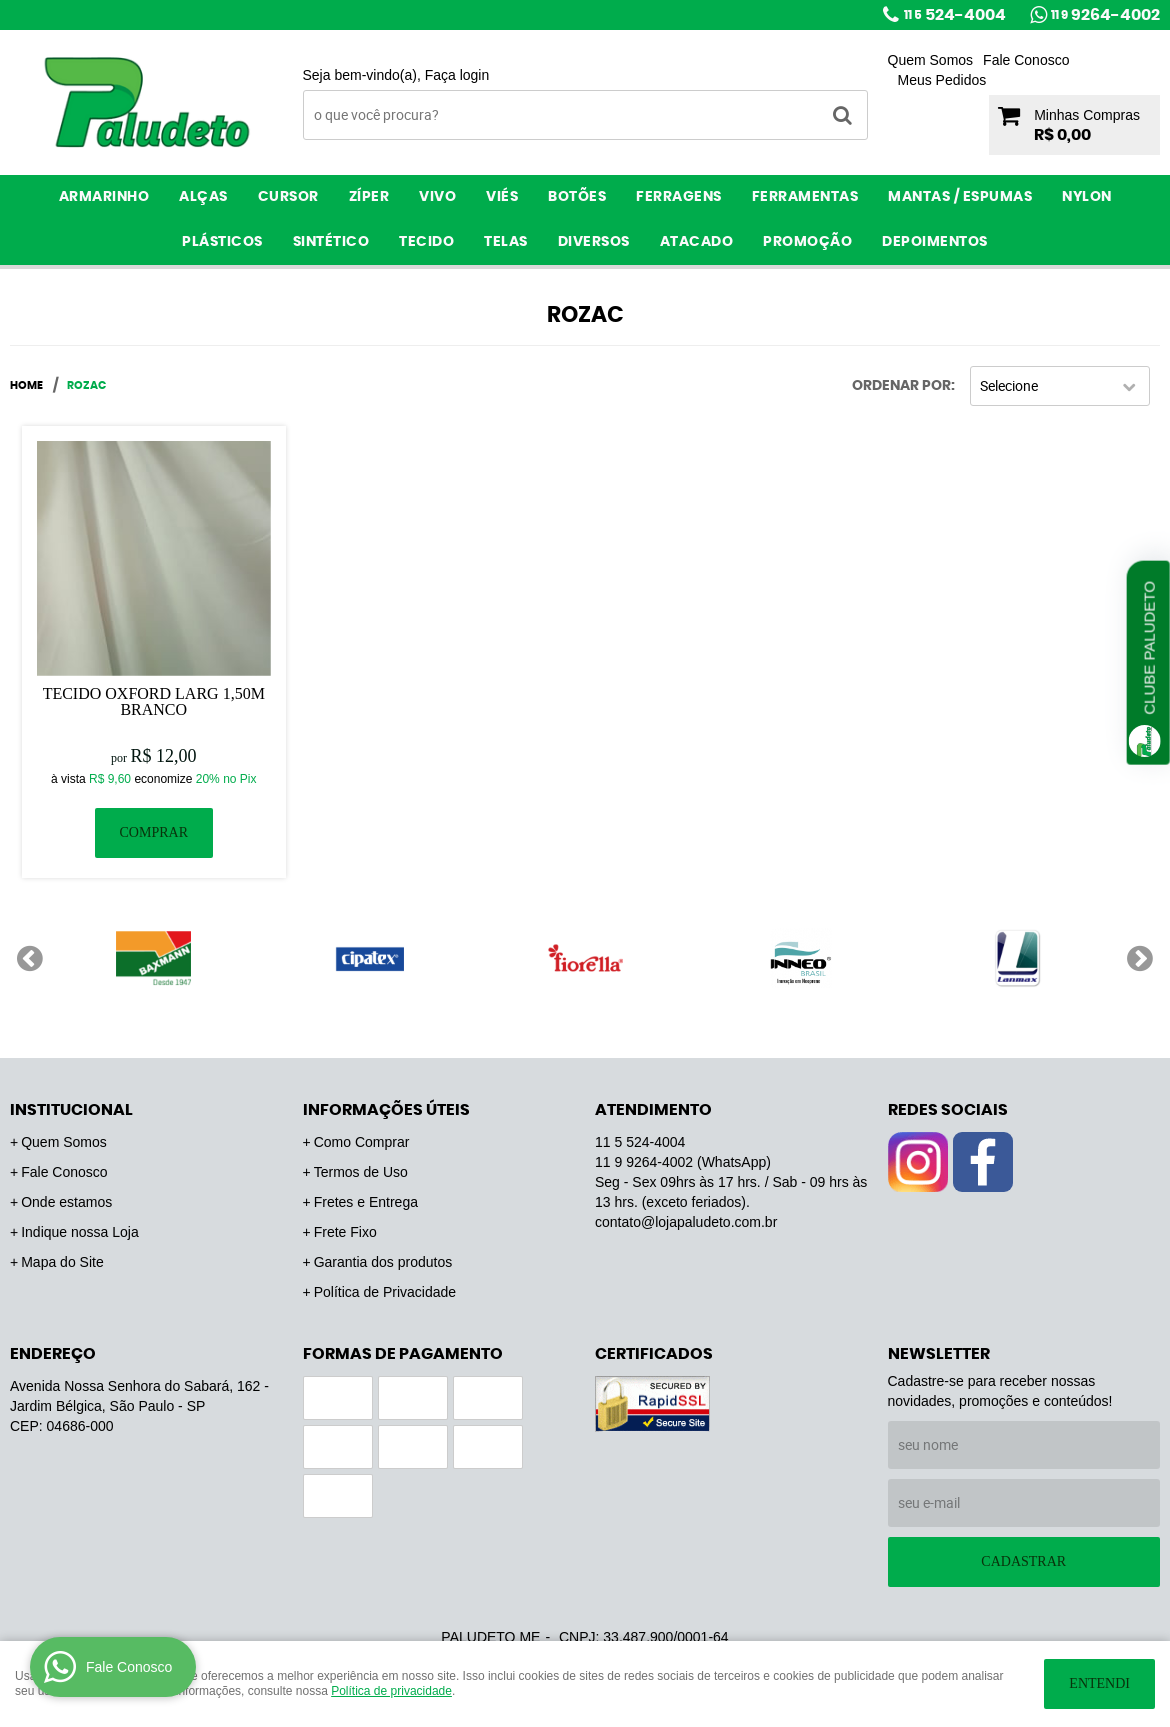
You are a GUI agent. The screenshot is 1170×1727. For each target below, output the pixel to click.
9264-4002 (1105, 15)
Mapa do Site (62, 1262)
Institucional (71, 1110)
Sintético (331, 242)
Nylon (1087, 197)
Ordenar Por (901, 386)
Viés (502, 197)
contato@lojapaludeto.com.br (686, 1222)
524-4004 (955, 15)
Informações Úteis (386, 1110)
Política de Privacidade (385, 1292)
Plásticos (222, 242)
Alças (203, 197)
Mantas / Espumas (960, 197)
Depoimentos (935, 242)
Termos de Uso (361, 1172)
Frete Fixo (345, 1232)
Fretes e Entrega (366, 1202)
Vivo (437, 197)
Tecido (426, 242)
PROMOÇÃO (807, 242)
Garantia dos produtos (383, 1262)
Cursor (288, 197)
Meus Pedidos (942, 80)
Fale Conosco (1026, 60)
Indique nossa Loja (80, 1232)
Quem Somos (931, 60)
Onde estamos (66, 1202)
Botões (577, 197)
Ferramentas (805, 197)
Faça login (457, 75)
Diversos (594, 242)
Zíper (369, 197)
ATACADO (697, 242)
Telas (506, 242)
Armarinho (104, 197)
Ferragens (679, 197)
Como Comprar (362, 1142)
